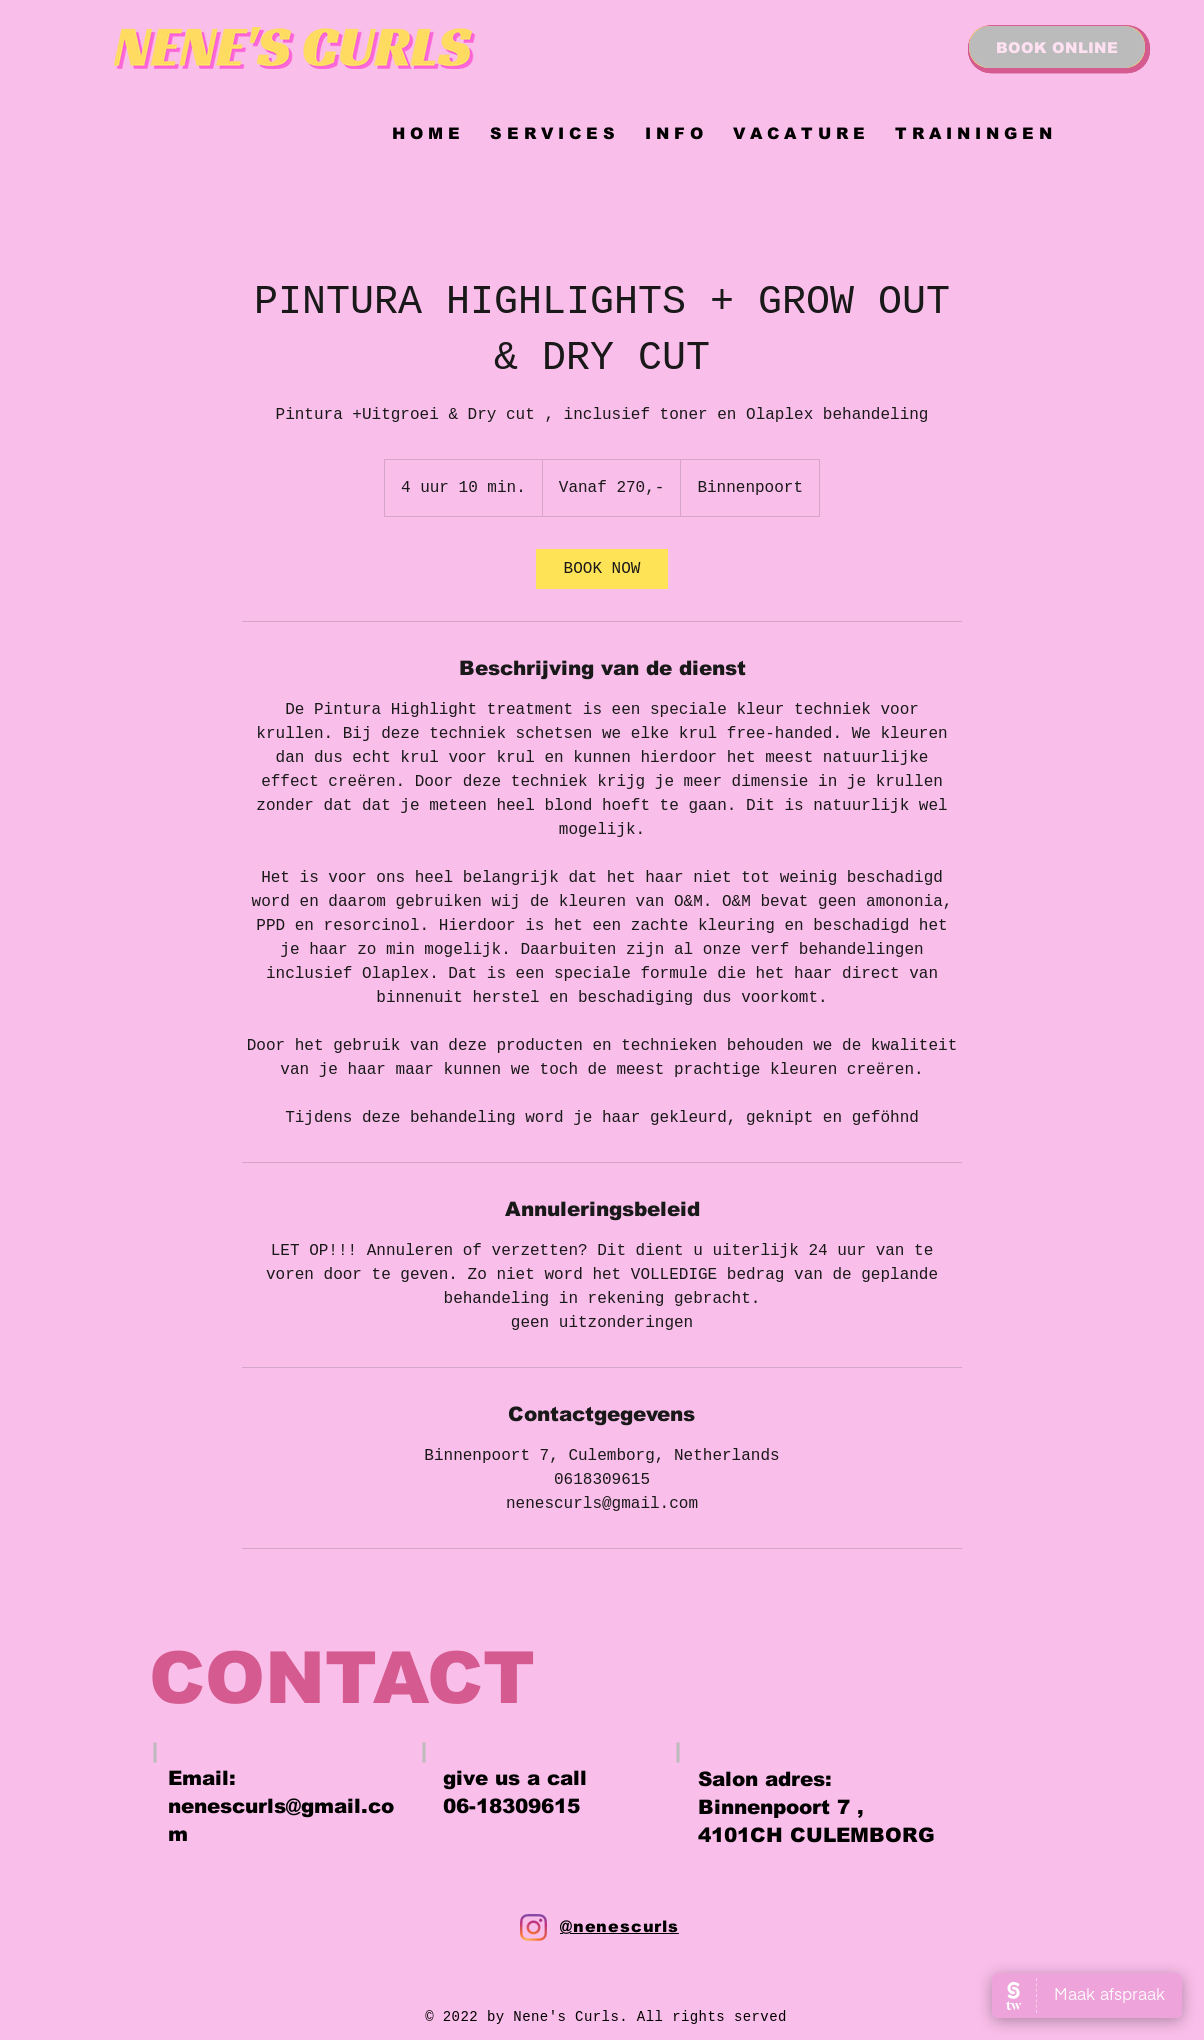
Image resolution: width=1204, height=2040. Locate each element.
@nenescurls (619, 1926)
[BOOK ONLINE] (1057, 47)
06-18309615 (511, 1806)
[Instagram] (533, 1927)
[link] (602, 569)
